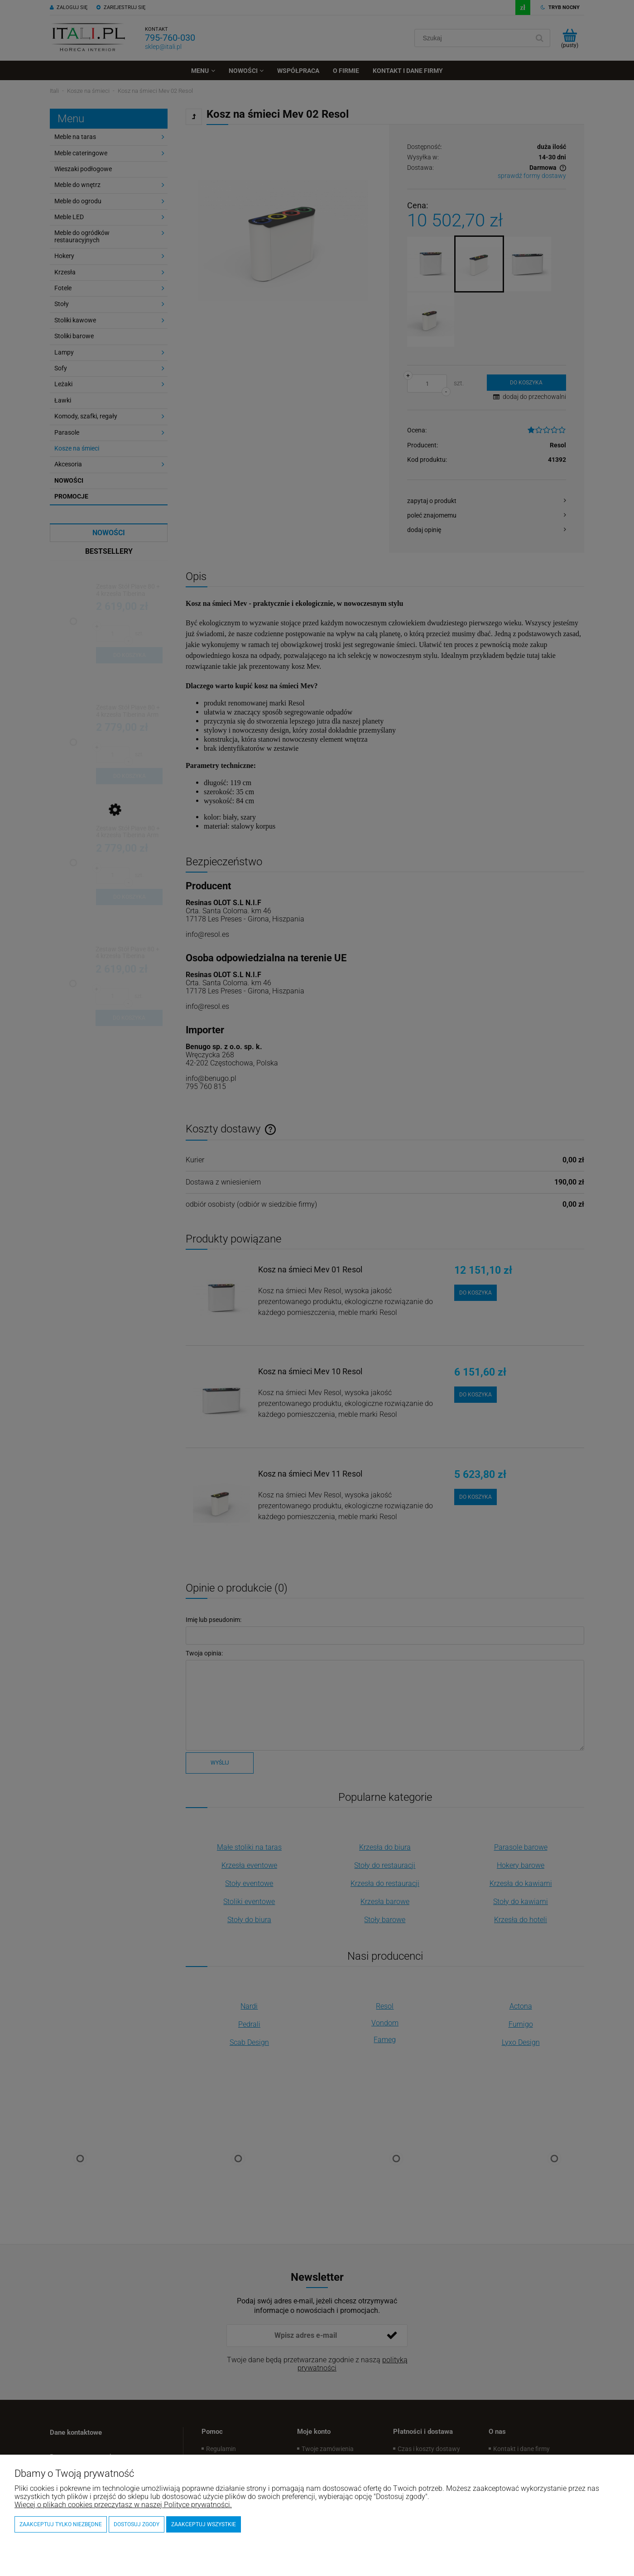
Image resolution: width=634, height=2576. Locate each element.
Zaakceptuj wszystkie (203, 2524)
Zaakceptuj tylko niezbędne (60, 2524)
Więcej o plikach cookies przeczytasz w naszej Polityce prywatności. (123, 2504)
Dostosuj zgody (136, 2524)
